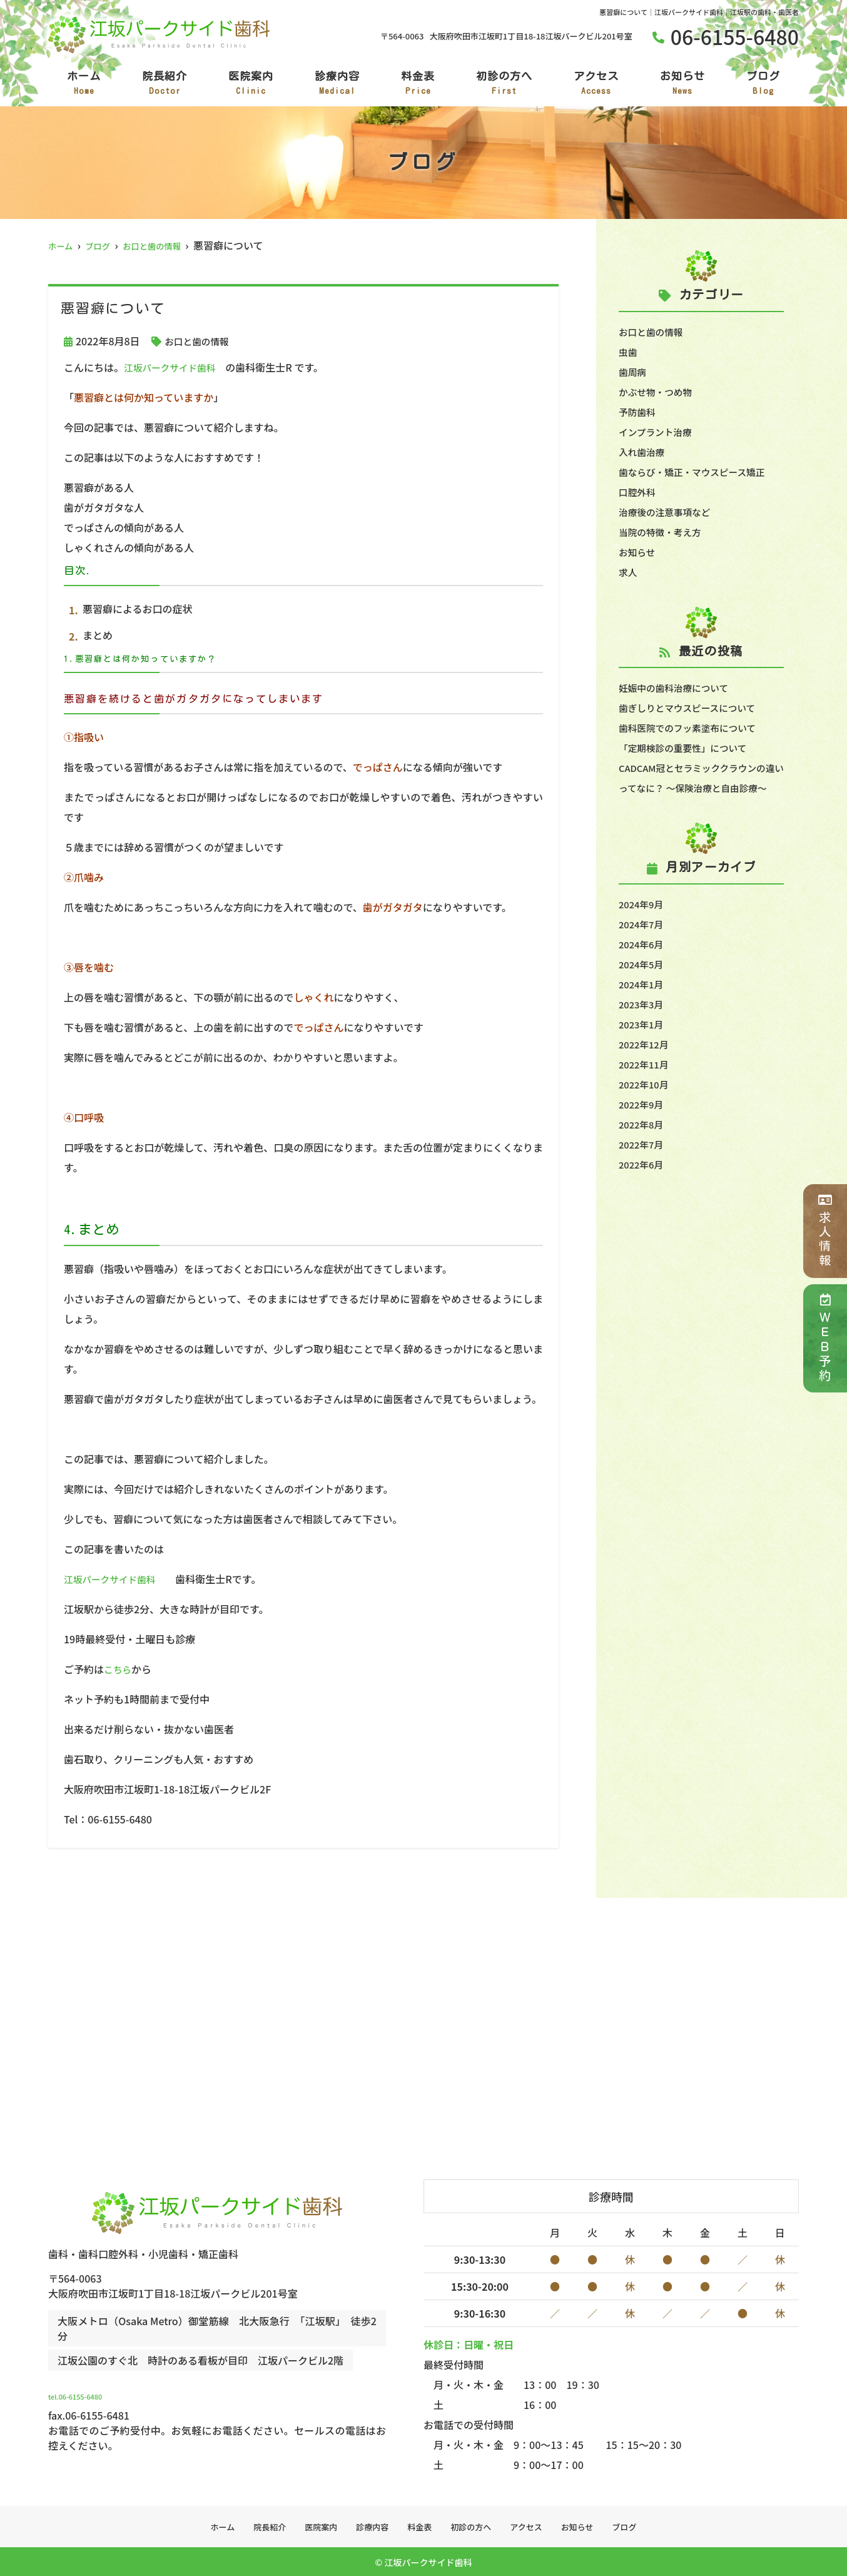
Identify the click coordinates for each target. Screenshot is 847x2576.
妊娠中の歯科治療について (679, 687)
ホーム (84, 84)
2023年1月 (643, 1044)
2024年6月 (643, 963)
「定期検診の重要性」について (689, 747)
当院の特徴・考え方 (664, 531)
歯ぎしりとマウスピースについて (693, 707)
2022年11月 (646, 1084)
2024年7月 (643, 943)
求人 (629, 571)
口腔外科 (639, 491)
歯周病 (634, 371)
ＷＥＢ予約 (825, 1338)
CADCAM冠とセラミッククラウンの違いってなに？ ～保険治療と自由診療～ (701, 787)
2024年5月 (643, 983)
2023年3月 (643, 1024)
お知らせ (682, 84)
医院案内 (250, 84)
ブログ (763, 84)
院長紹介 (164, 84)
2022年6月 (643, 1184)
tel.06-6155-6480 (132, 2390)
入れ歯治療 (644, 451)
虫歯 (629, 351)
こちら (119, 1668)
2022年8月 (643, 1144)
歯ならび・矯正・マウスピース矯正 (698, 471)
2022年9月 (643, 1124)
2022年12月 (646, 1064)
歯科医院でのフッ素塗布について (694, 727)
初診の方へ (504, 84)
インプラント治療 (659, 431)
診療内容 (337, 84)
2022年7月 (643, 1164)
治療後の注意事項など (669, 511)
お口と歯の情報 (200, 340)
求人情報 (825, 1231)
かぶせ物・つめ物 (659, 391)
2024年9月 (643, 923)
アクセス (596, 84)
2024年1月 (643, 1004)
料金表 (418, 84)
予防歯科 (639, 411)
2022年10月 (646, 1104)
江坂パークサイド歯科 (174, 367)
